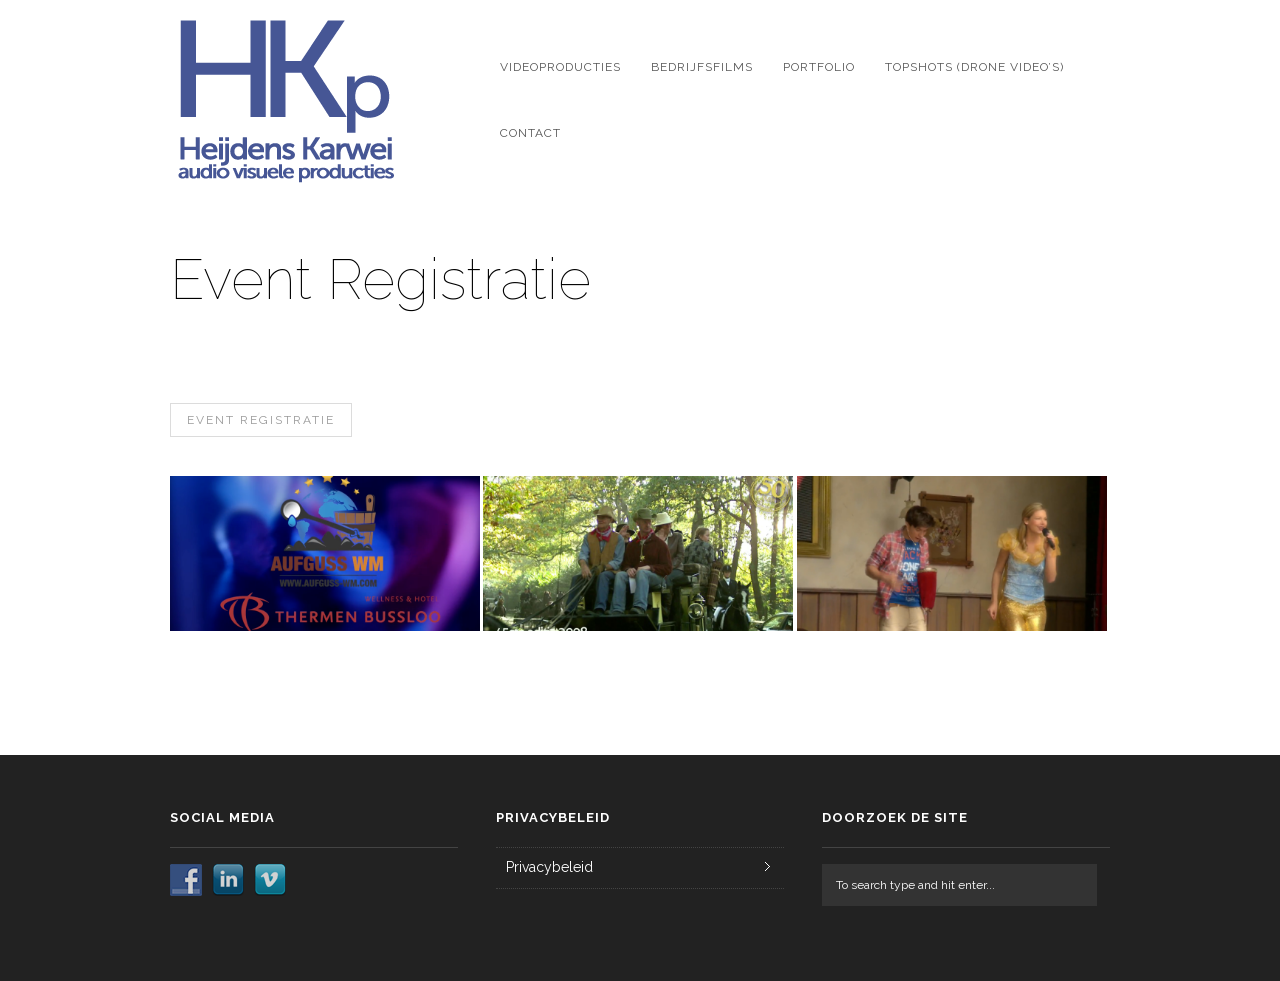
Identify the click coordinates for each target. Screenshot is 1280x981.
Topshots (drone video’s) (974, 67)
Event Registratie (261, 420)
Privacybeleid (549, 867)
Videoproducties (560, 67)
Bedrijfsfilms (702, 67)
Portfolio (819, 67)
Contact (530, 133)
